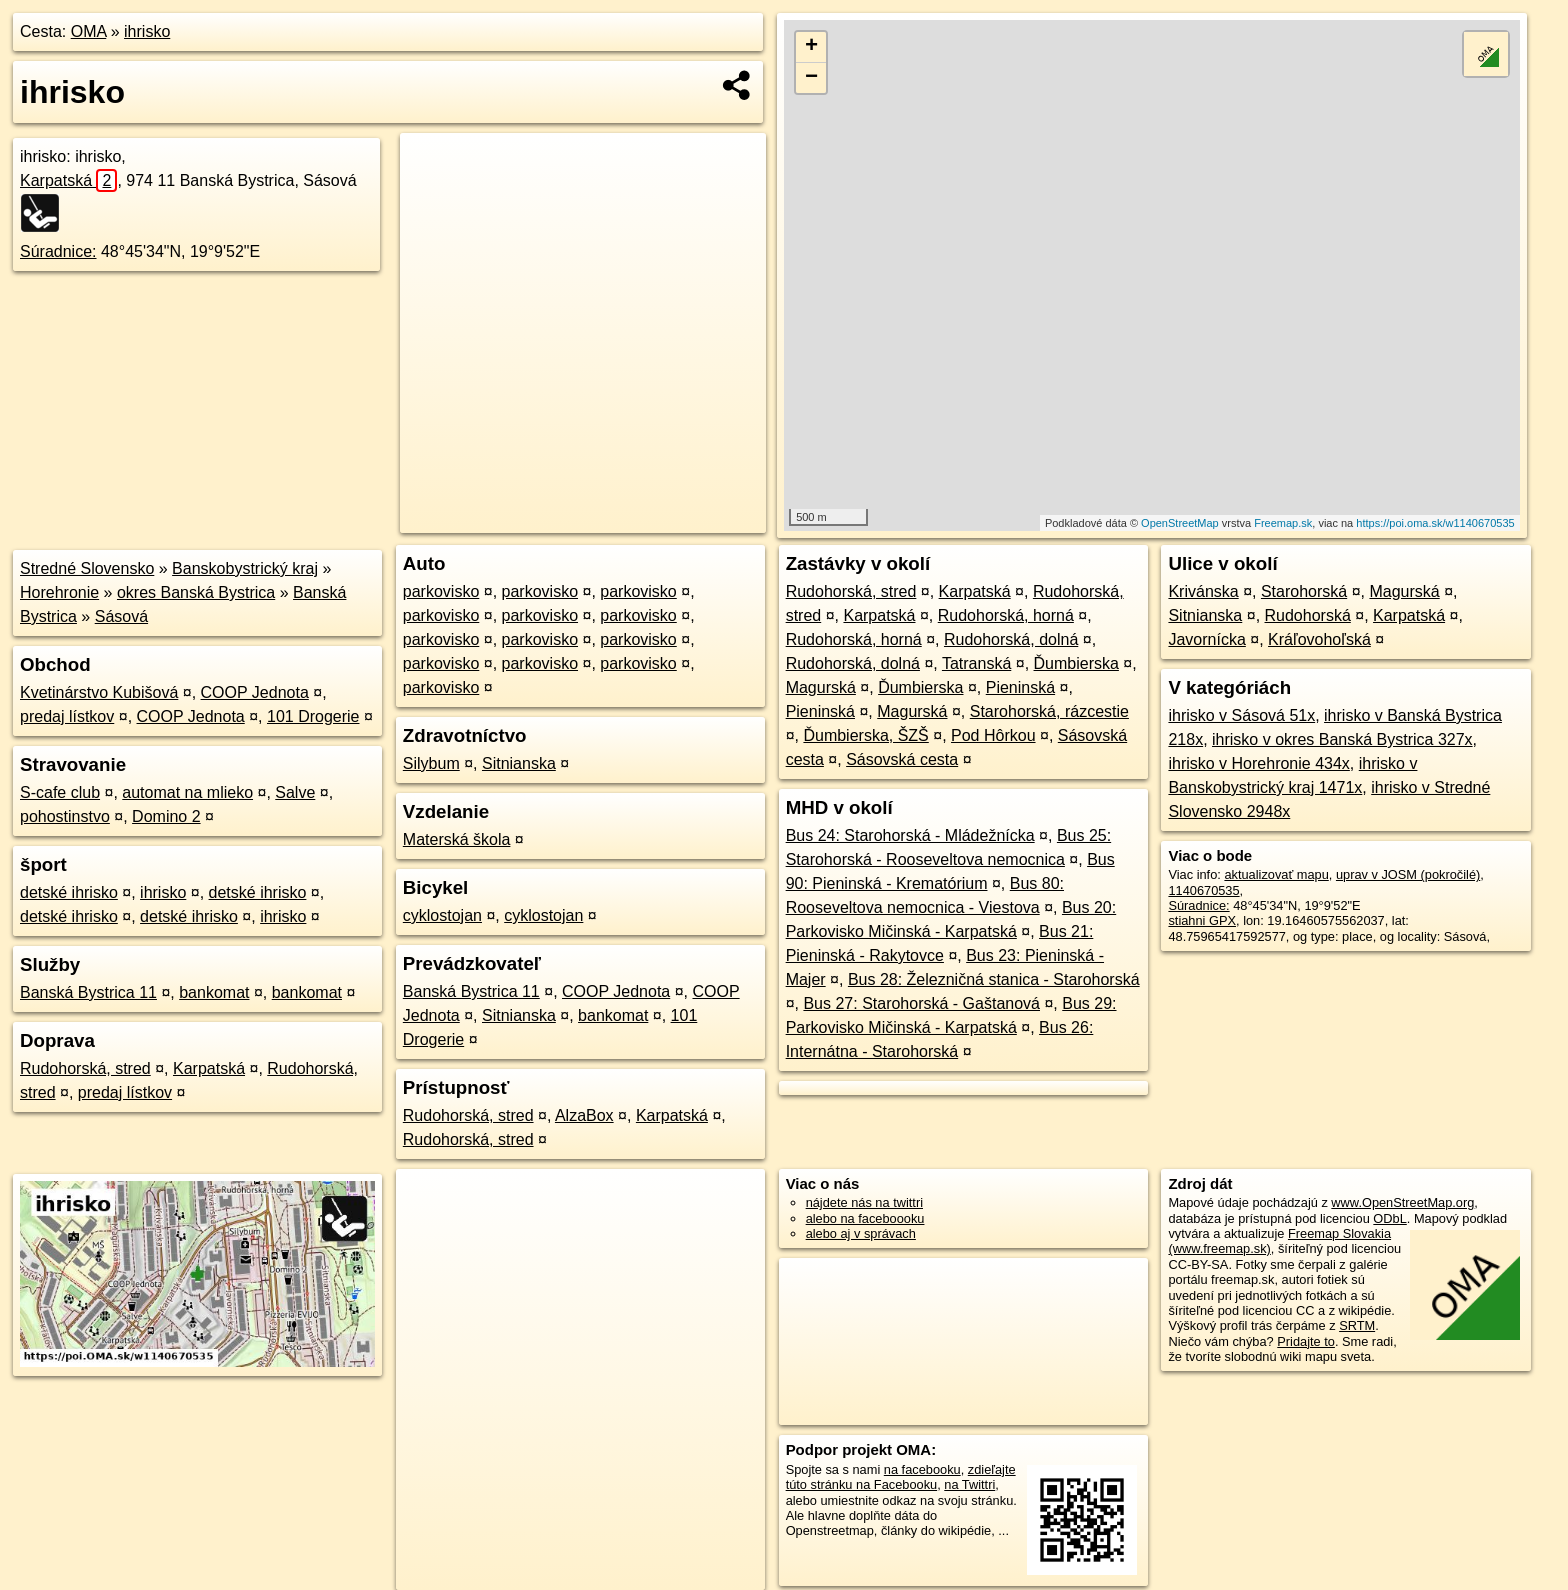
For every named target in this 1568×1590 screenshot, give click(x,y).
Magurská (821, 687)
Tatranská (976, 663)
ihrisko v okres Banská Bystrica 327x (1342, 739)
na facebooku (922, 1469)
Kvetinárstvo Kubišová (99, 692)
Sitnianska (519, 763)
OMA (89, 31)
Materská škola (457, 839)
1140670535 (1203, 890)
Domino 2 (166, 816)
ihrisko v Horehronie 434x (1258, 763)
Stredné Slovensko (87, 568)
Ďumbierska (1076, 663)
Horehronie (59, 592)
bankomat (214, 992)
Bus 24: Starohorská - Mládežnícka (910, 835)
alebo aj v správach (861, 1233)
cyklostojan (442, 915)
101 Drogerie (313, 716)
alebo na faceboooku (865, 1218)
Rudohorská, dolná (1011, 639)
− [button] (811, 78)
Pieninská (1020, 687)
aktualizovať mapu (1276, 874)
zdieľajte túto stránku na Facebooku (901, 1477)
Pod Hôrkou (993, 735)
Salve (295, 792)
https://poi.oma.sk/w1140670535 (1435, 523)
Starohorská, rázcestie (1049, 711)
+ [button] (811, 47)
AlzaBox (584, 1115)
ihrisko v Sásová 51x (1241, 715)
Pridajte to (1306, 1341)
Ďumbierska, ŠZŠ (865, 735)
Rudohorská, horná (1006, 615)
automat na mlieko (187, 792)
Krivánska (1203, 591)
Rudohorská (1308, 615)
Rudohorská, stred (85, 1068)
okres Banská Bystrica (196, 592)
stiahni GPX (1202, 920)
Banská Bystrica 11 (88, 992)
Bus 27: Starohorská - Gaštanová (921, 1003)
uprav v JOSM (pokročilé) (1408, 874)
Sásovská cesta (902, 759)
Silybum (431, 763)
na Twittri (969, 1484)
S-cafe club (60, 792)
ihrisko (147, 31)
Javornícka (1206, 639)
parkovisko (441, 591)
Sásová (121, 616)
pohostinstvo (65, 816)
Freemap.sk (1283, 523)
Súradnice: (58, 251)
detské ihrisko (69, 892)
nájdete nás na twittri (864, 1202)
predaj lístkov (67, 716)
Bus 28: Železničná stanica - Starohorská (994, 979)
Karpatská (68, 180)
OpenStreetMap (1180, 523)
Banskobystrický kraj (245, 568)
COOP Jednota (255, 692)
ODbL (1389, 1218)
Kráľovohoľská (1319, 639)
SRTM (1357, 1325)
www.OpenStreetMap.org (1402, 1202)
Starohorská (1304, 591)
